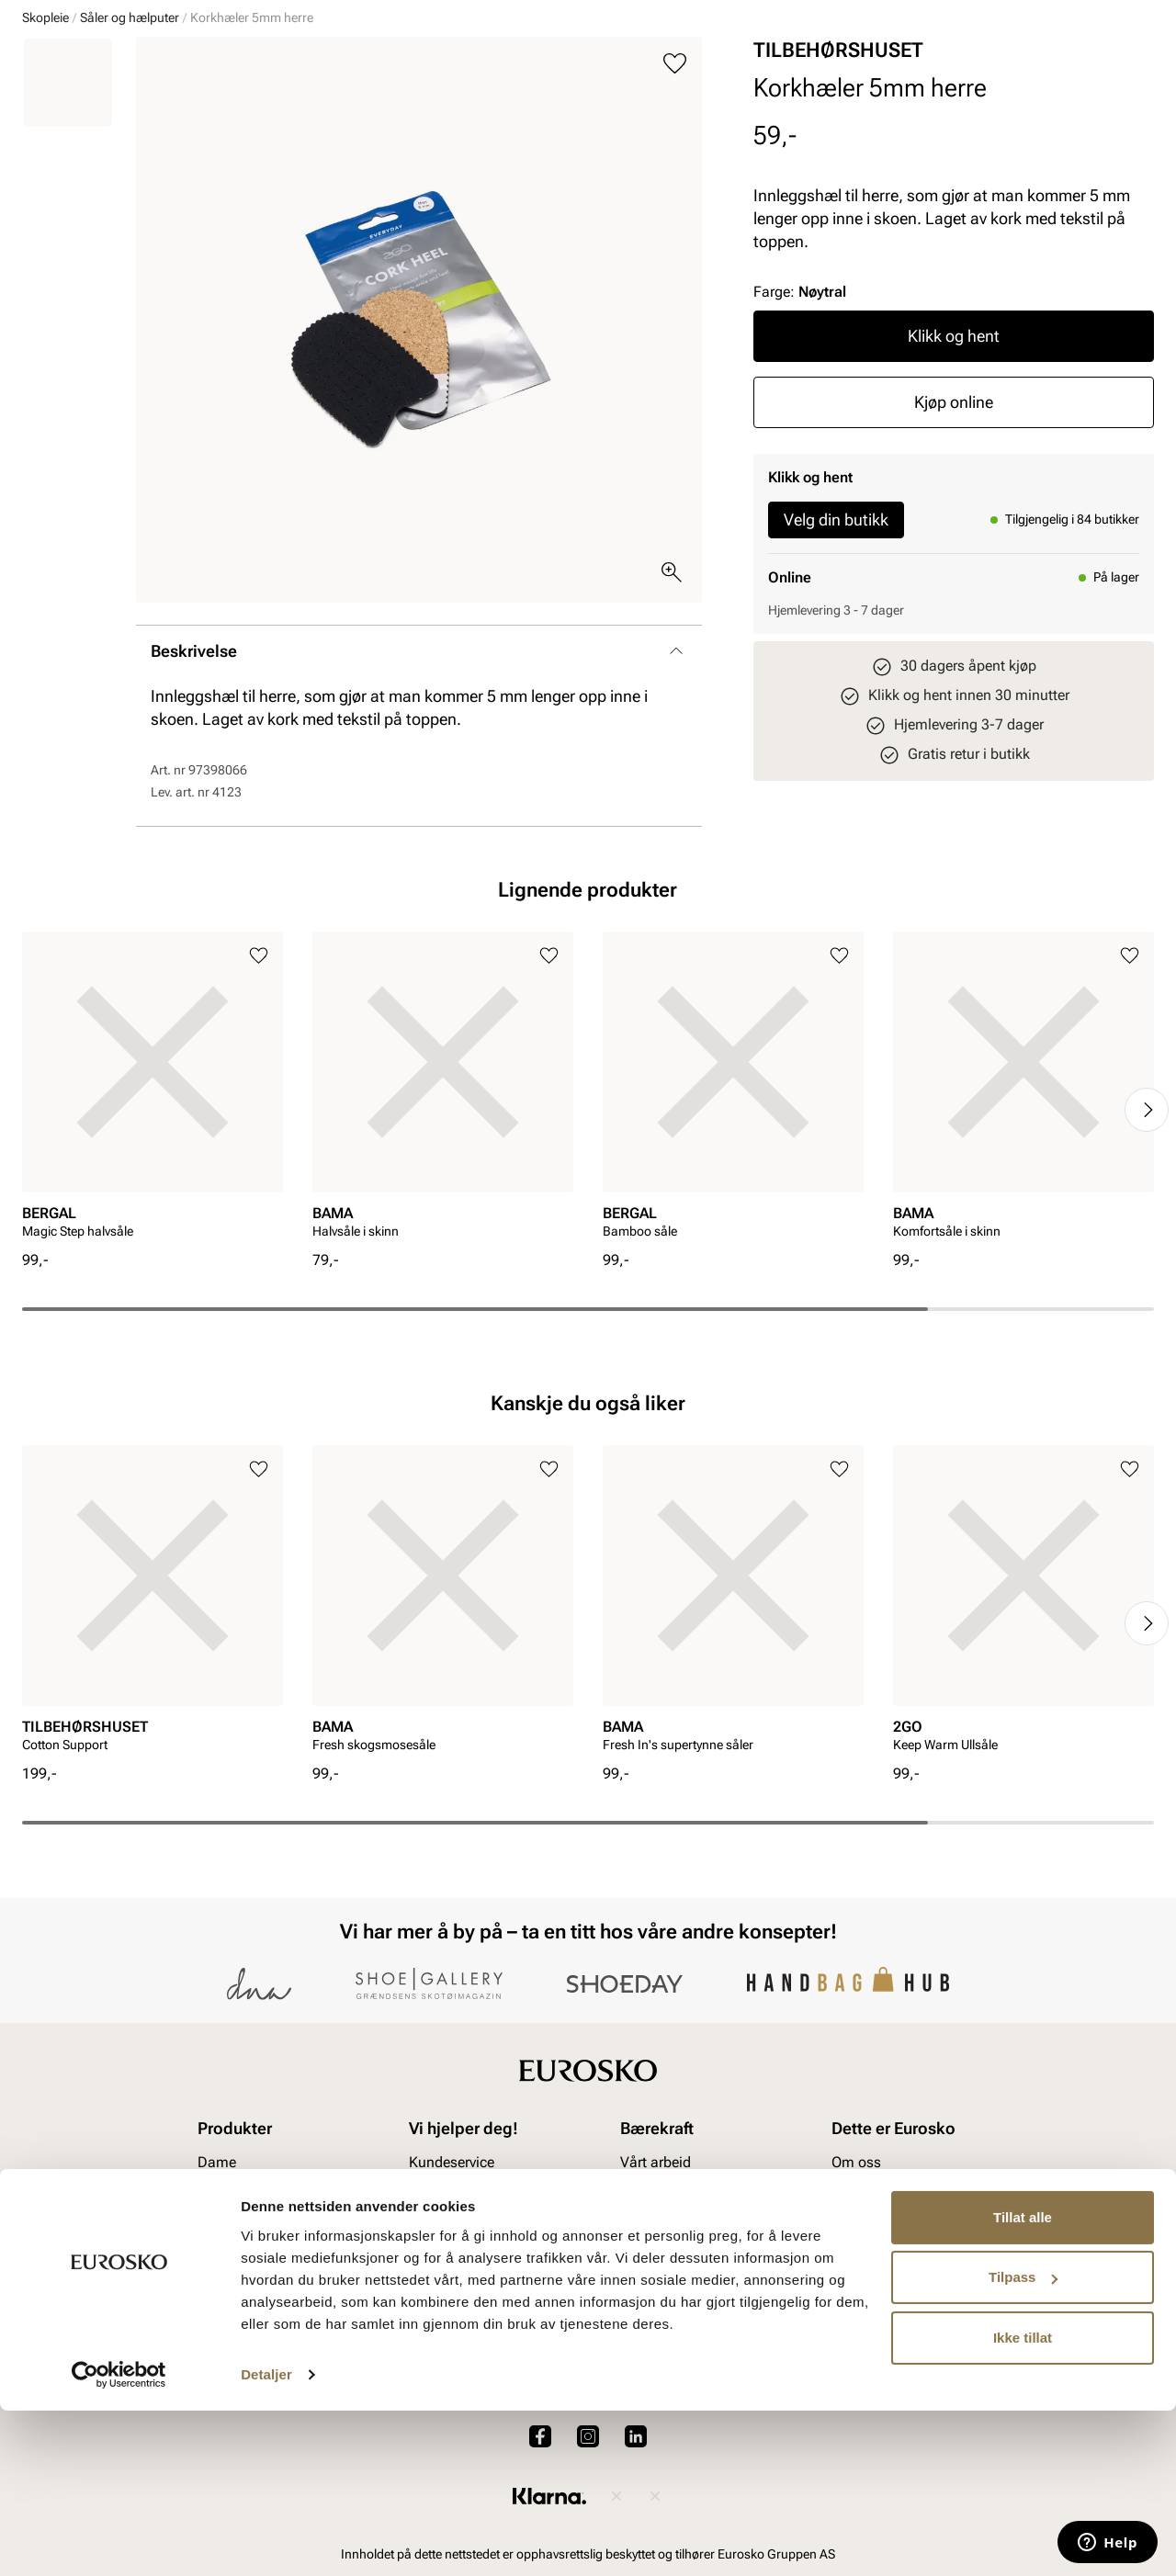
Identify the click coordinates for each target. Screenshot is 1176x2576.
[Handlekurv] (1124, 67)
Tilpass (1023, 2442)
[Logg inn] (977, 67)
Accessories (321, 120)
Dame (39, 120)
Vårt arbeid (655, 2289)
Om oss (856, 2289)
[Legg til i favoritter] (674, 205)
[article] (152, 1232)
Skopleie (418, 120)
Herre (103, 120)
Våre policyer (661, 2320)
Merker (873, 120)
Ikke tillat (1022, 2503)
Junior (231, 120)
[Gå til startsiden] (104, 65)
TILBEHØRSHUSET (838, 191)
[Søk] (732, 65)
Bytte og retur (451, 2320)
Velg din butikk (836, 661)
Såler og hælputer (129, 159)
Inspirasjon (964, 120)
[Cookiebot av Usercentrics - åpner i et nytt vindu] (119, 2540)
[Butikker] (910, 67)
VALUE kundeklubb (1092, 120)
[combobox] (523, 65)
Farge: (799, 433)
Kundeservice (451, 2289)
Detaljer (266, 2540)
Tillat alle (1022, 2382)
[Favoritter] (1047, 67)
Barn (166, 120)
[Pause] (1139, 14)
